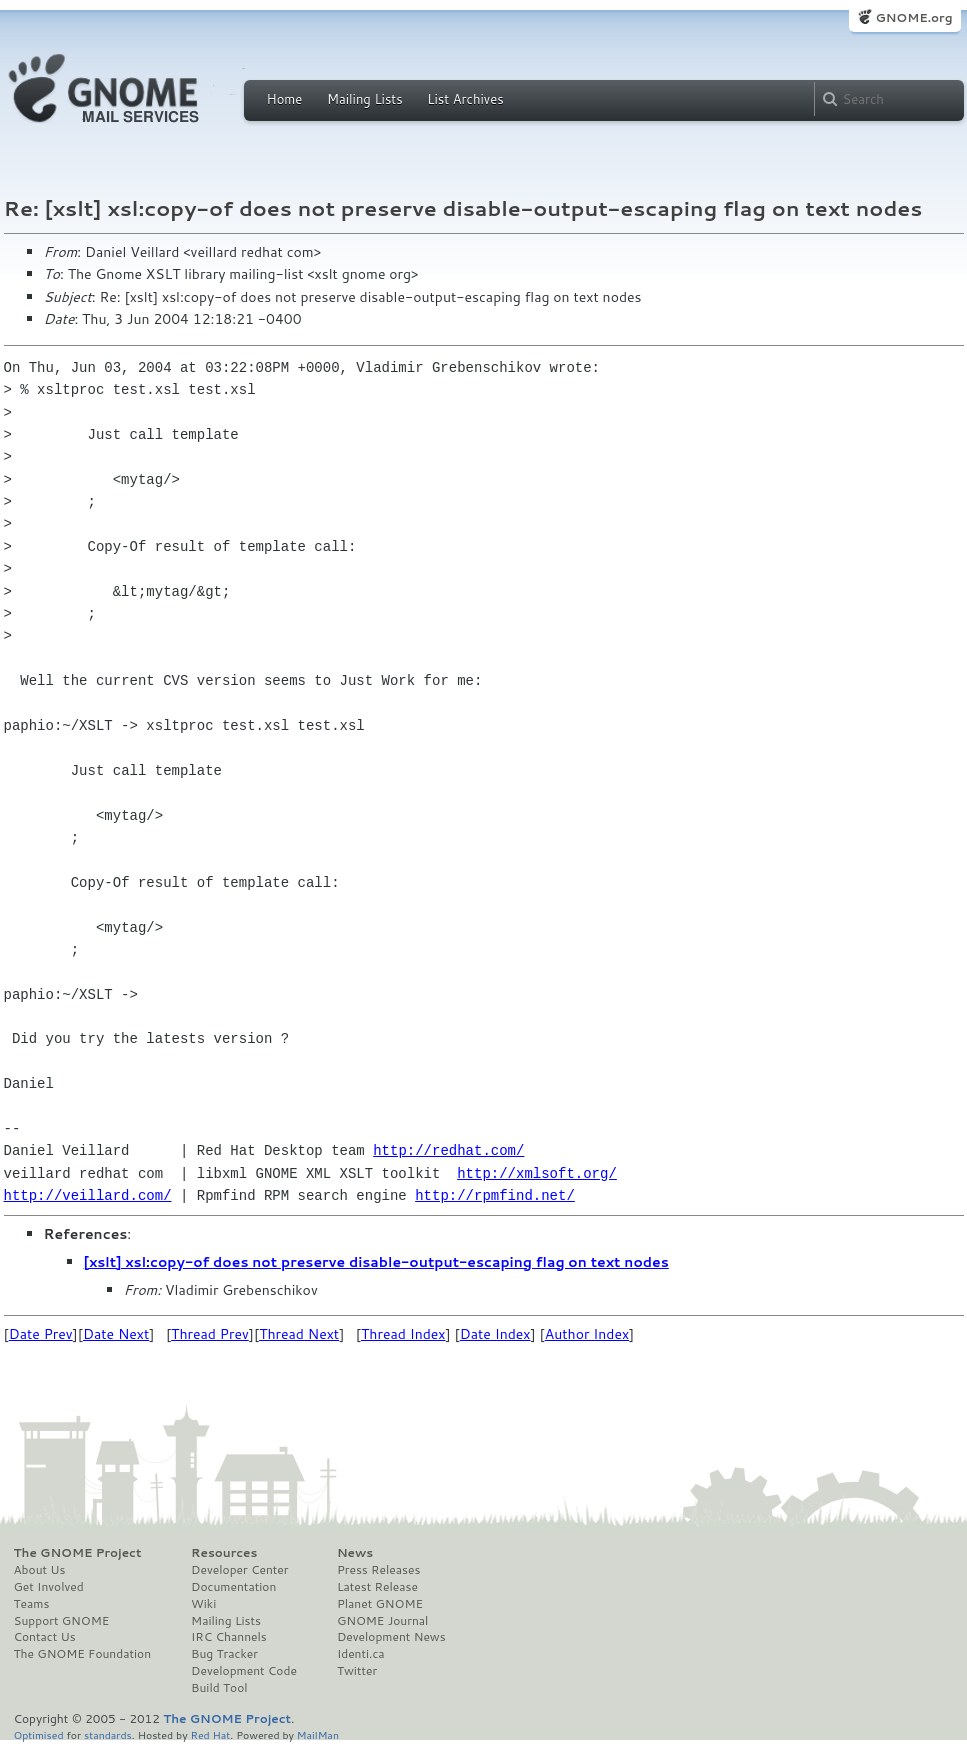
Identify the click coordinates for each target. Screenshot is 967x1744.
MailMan (318, 1734)
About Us (40, 1570)
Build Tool (219, 1688)
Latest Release (377, 1587)
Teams (32, 1604)
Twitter (357, 1671)
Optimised (39, 1734)
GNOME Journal (383, 1621)
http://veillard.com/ (88, 1195)
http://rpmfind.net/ (495, 1195)
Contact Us (45, 1637)
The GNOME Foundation (83, 1654)
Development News (391, 1637)
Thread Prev (210, 1334)
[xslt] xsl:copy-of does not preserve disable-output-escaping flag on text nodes (376, 1262)
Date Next (116, 1334)
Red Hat (210, 1734)
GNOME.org (913, 17)
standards (108, 1734)
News (355, 1553)
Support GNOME (62, 1621)
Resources (224, 1553)
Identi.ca (361, 1654)
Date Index (495, 1334)
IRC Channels (229, 1637)
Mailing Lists (365, 99)
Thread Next (299, 1334)
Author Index (587, 1334)
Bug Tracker (224, 1654)
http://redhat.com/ (448, 1150)
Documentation (233, 1587)
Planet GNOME (380, 1604)
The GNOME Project (78, 1553)
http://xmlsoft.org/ (537, 1173)
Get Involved (49, 1587)
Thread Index (403, 1334)
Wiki (203, 1604)
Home (285, 99)
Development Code (244, 1671)
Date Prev (41, 1334)
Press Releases (378, 1570)
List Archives (465, 99)
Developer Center (239, 1570)
